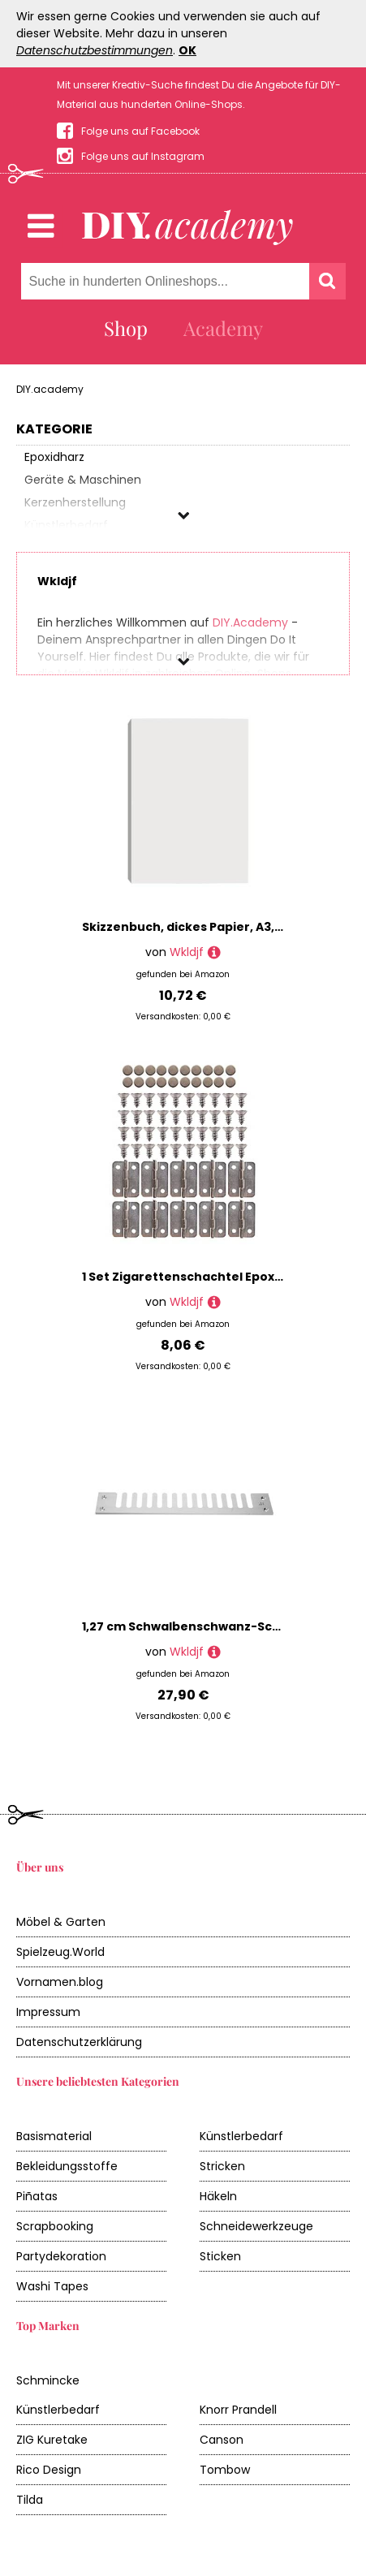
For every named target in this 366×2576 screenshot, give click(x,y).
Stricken (222, 2166)
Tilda (29, 2500)
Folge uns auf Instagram (143, 156)
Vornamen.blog (59, 1982)
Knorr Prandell (238, 2410)
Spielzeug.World (60, 1952)
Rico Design (48, 2470)
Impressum (48, 2012)
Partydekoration (61, 2256)
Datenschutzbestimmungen (94, 50)
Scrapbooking (54, 2226)
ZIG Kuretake (52, 2440)
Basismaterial (54, 2136)
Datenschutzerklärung (79, 2042)
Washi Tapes (52, 2286)
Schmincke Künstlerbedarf (58, 2395)
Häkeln (218, 2196)
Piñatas (37, 2196)
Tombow (225, 2470)
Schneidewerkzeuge (256, 2226)
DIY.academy (50, 389)
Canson (221, 2440)
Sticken (220, 2256)
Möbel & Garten (60, 1922)
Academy (223, 328)
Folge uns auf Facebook (140, 131)
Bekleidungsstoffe (67, 2166)
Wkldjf (187, 952)
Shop (126, 328)
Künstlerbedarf (241, 2136)
